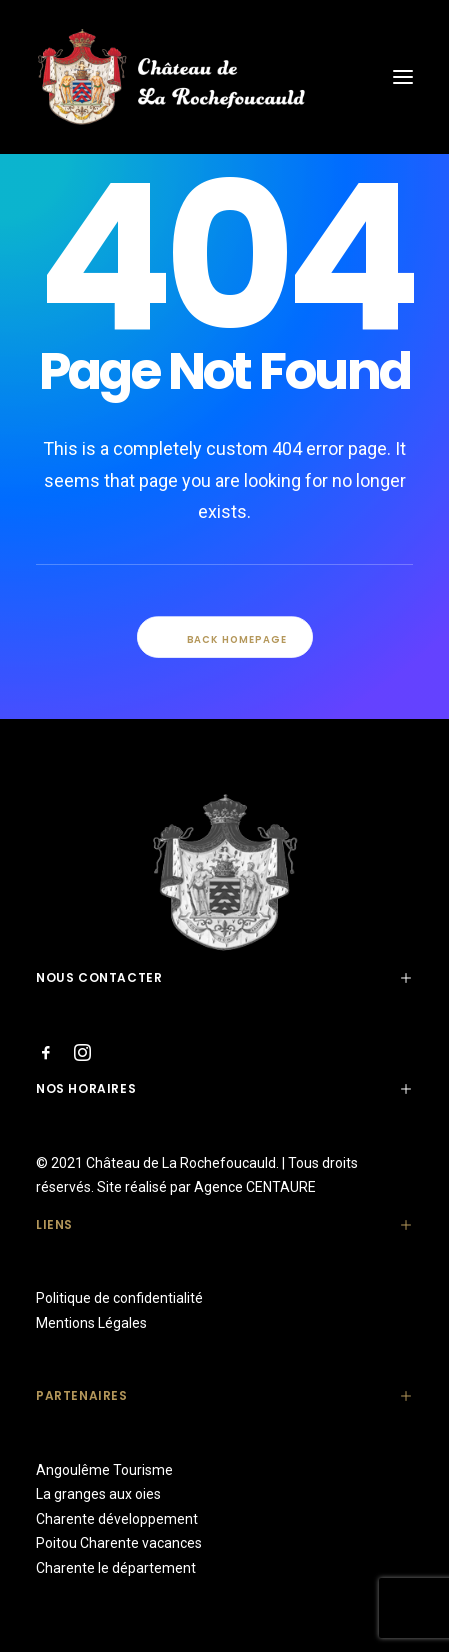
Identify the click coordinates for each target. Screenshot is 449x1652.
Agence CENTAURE (255, 1187)
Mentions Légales (91, 1323)
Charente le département (116, 1568)
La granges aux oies (98, 1494)
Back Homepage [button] (224, 639)
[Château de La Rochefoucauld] (224, 77)
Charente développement (117, 1519)
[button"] (46, 1056)
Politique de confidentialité (119, 1298)
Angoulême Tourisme (104, 1470)
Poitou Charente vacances (119, 1543)
